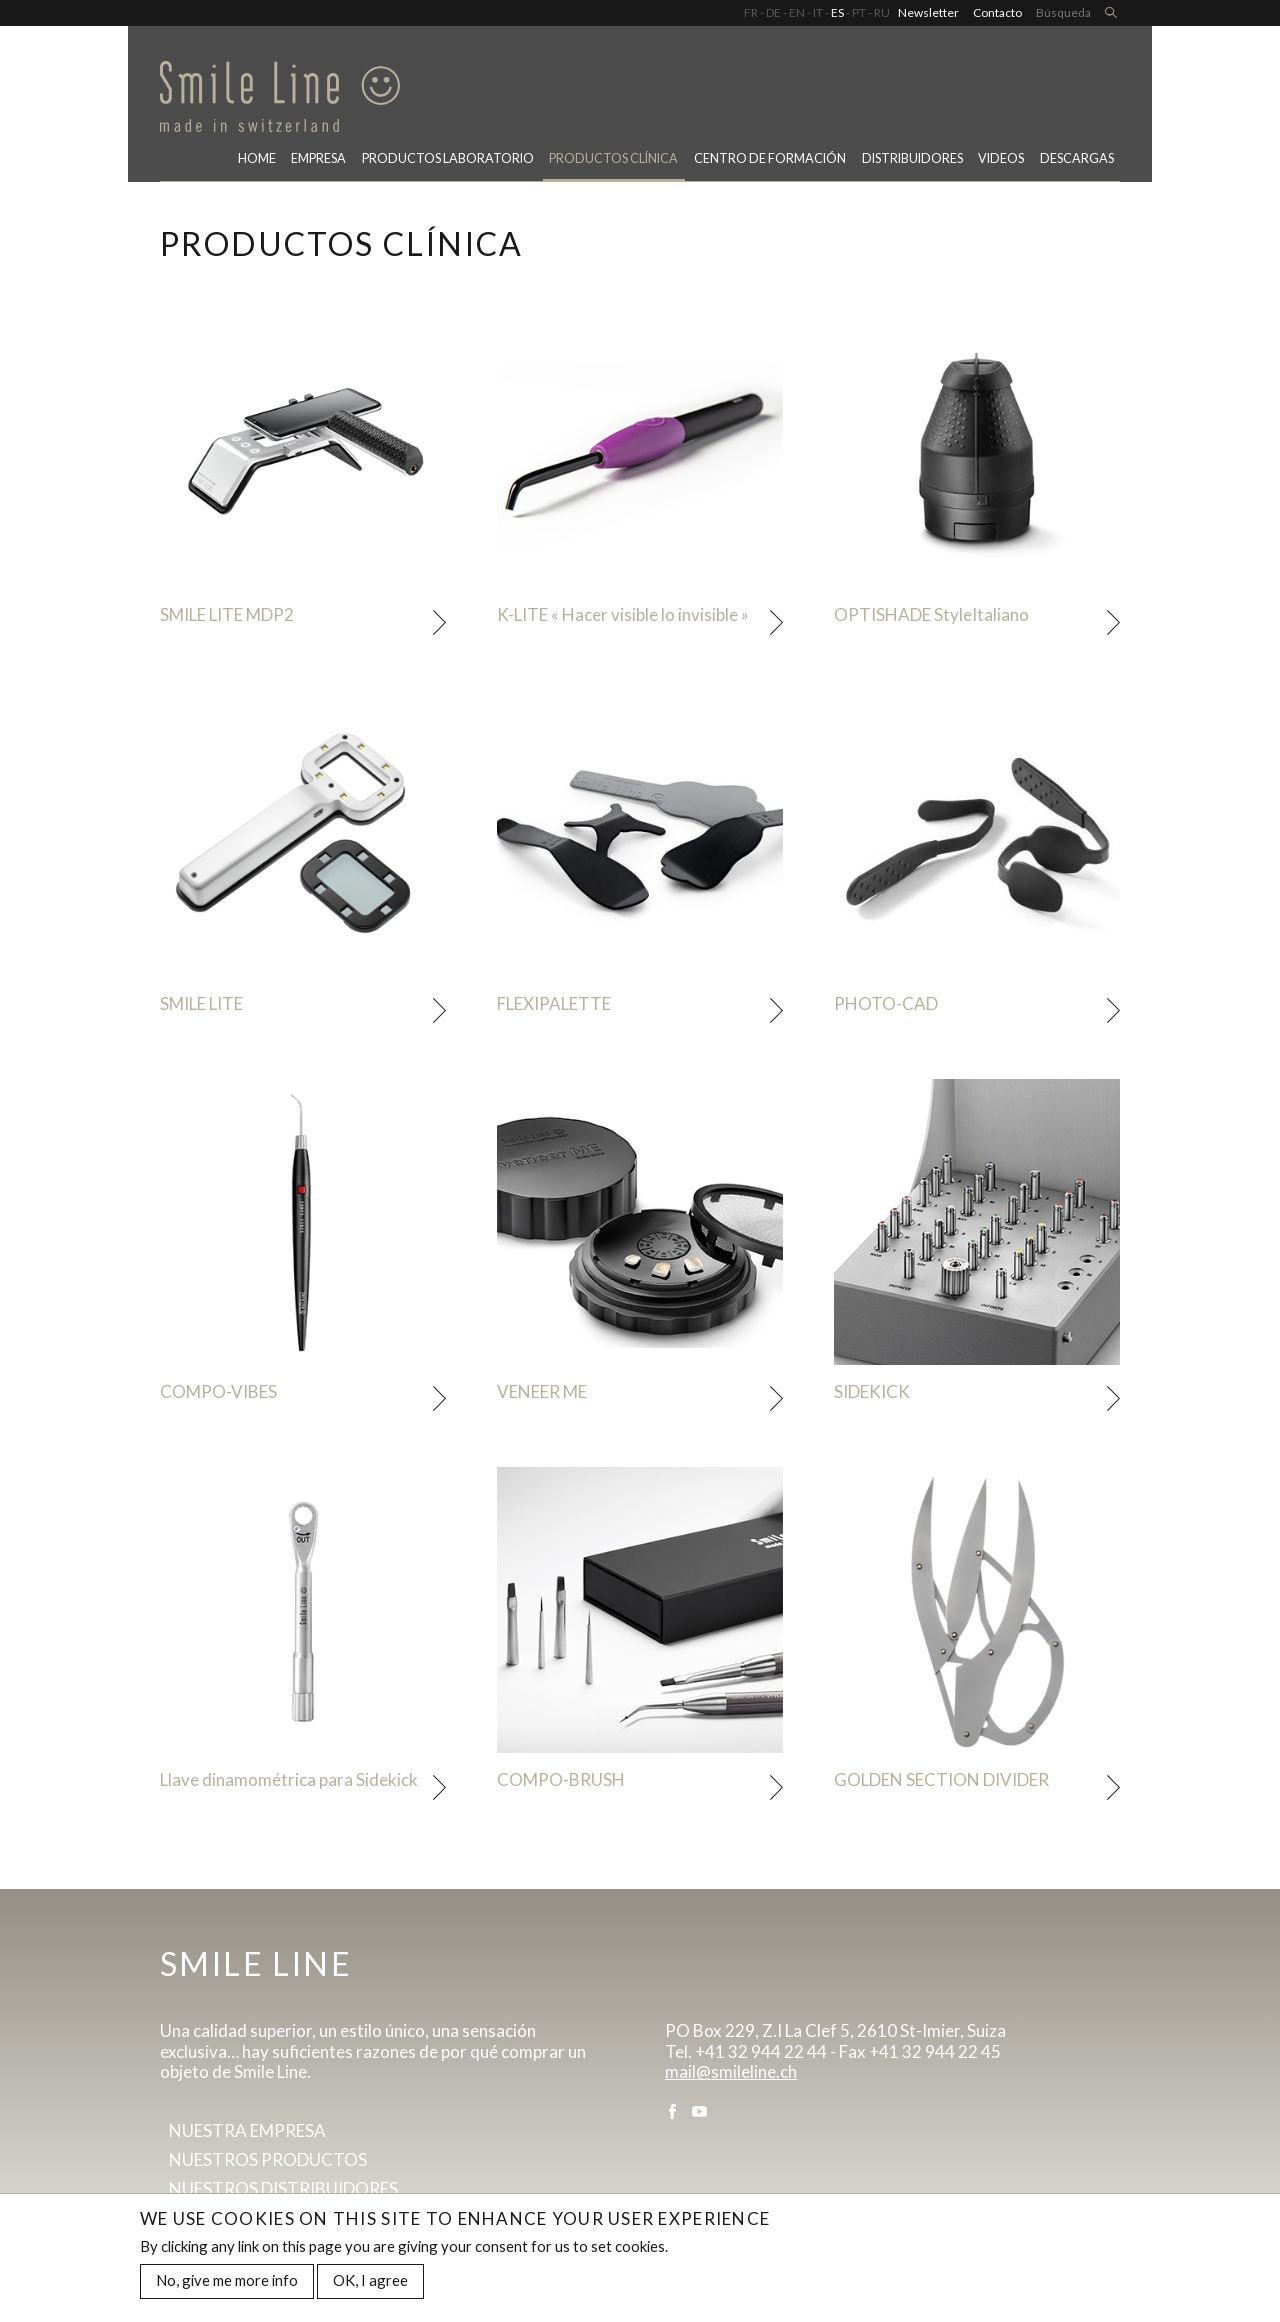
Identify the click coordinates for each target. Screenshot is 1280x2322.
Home (257, 158)
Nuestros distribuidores (283, 2188)
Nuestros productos (268, 2159)
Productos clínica (613, 158)
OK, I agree (370, 2281)
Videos (1001, 158)
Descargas (1077, 158)
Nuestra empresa (247, 2130)
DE (773, 12)
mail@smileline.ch (731, 2071)
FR (751, 12)
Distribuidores (912, 158)
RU (882, 12)
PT (859, 12)
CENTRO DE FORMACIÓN (770, 158)
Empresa (318, 158)
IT (818, 12)
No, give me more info (227, 2281)
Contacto (997, 12)
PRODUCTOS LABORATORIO (448, 158)
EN (797, 12)
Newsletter (928, 12)
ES (837, 12)
